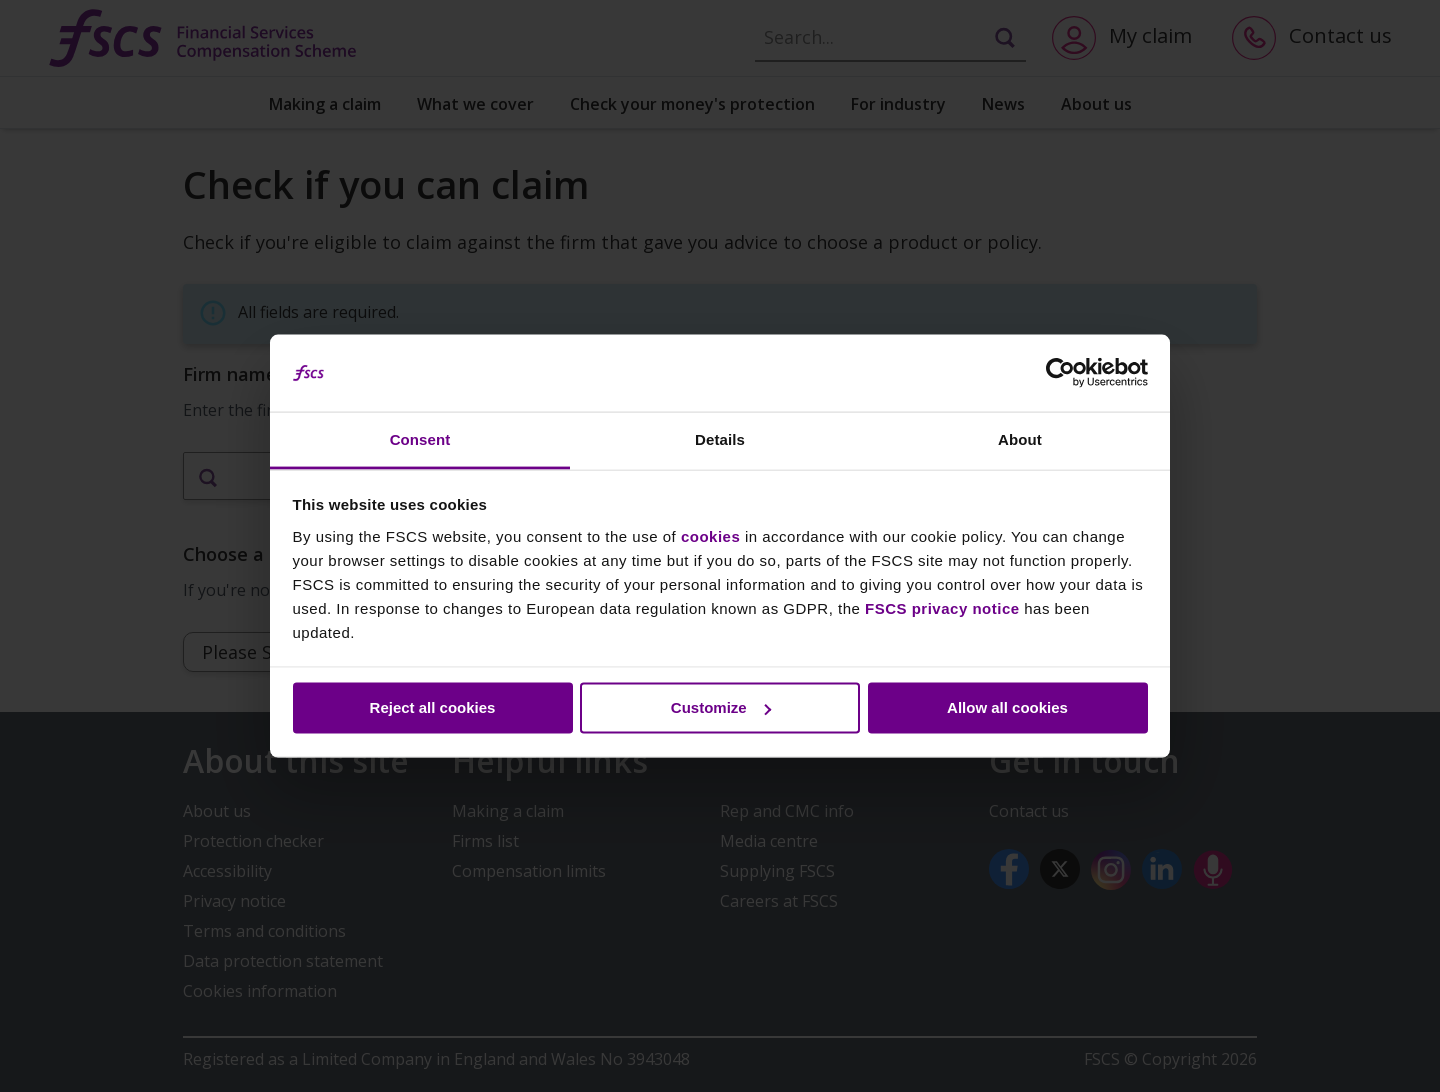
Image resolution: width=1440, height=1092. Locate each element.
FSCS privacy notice (942, 607)
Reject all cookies (433, 707)
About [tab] (1020, 438)
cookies (710, 535)
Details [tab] (720, 438)
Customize (721, 707)
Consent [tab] (420, 438)
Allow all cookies (1007, 707)
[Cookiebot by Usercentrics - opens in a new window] (1060, 373)
